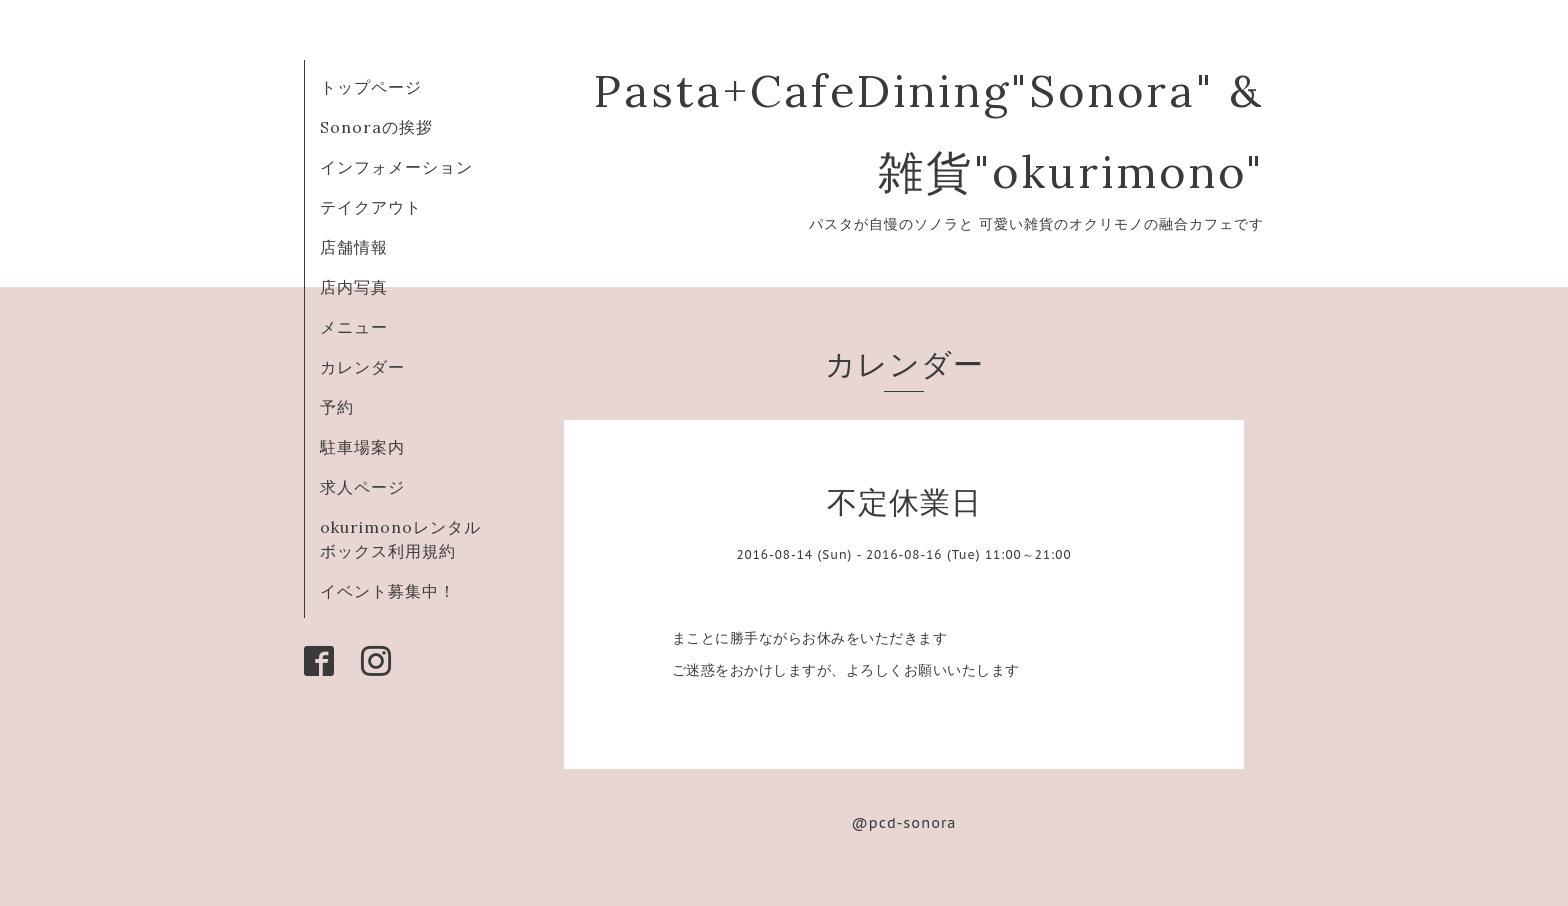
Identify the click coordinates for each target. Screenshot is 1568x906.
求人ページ (362, 487)
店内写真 (354, 287)
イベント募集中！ (388, 591)
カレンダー (362, 367)
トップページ (371, 87)
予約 (337, 407)
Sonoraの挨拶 (376, 127)
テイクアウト (371, 207)
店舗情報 (354, 247)
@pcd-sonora (904, 823)
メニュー (354, 327)
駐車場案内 (362, 447)
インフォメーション (396, 167)
